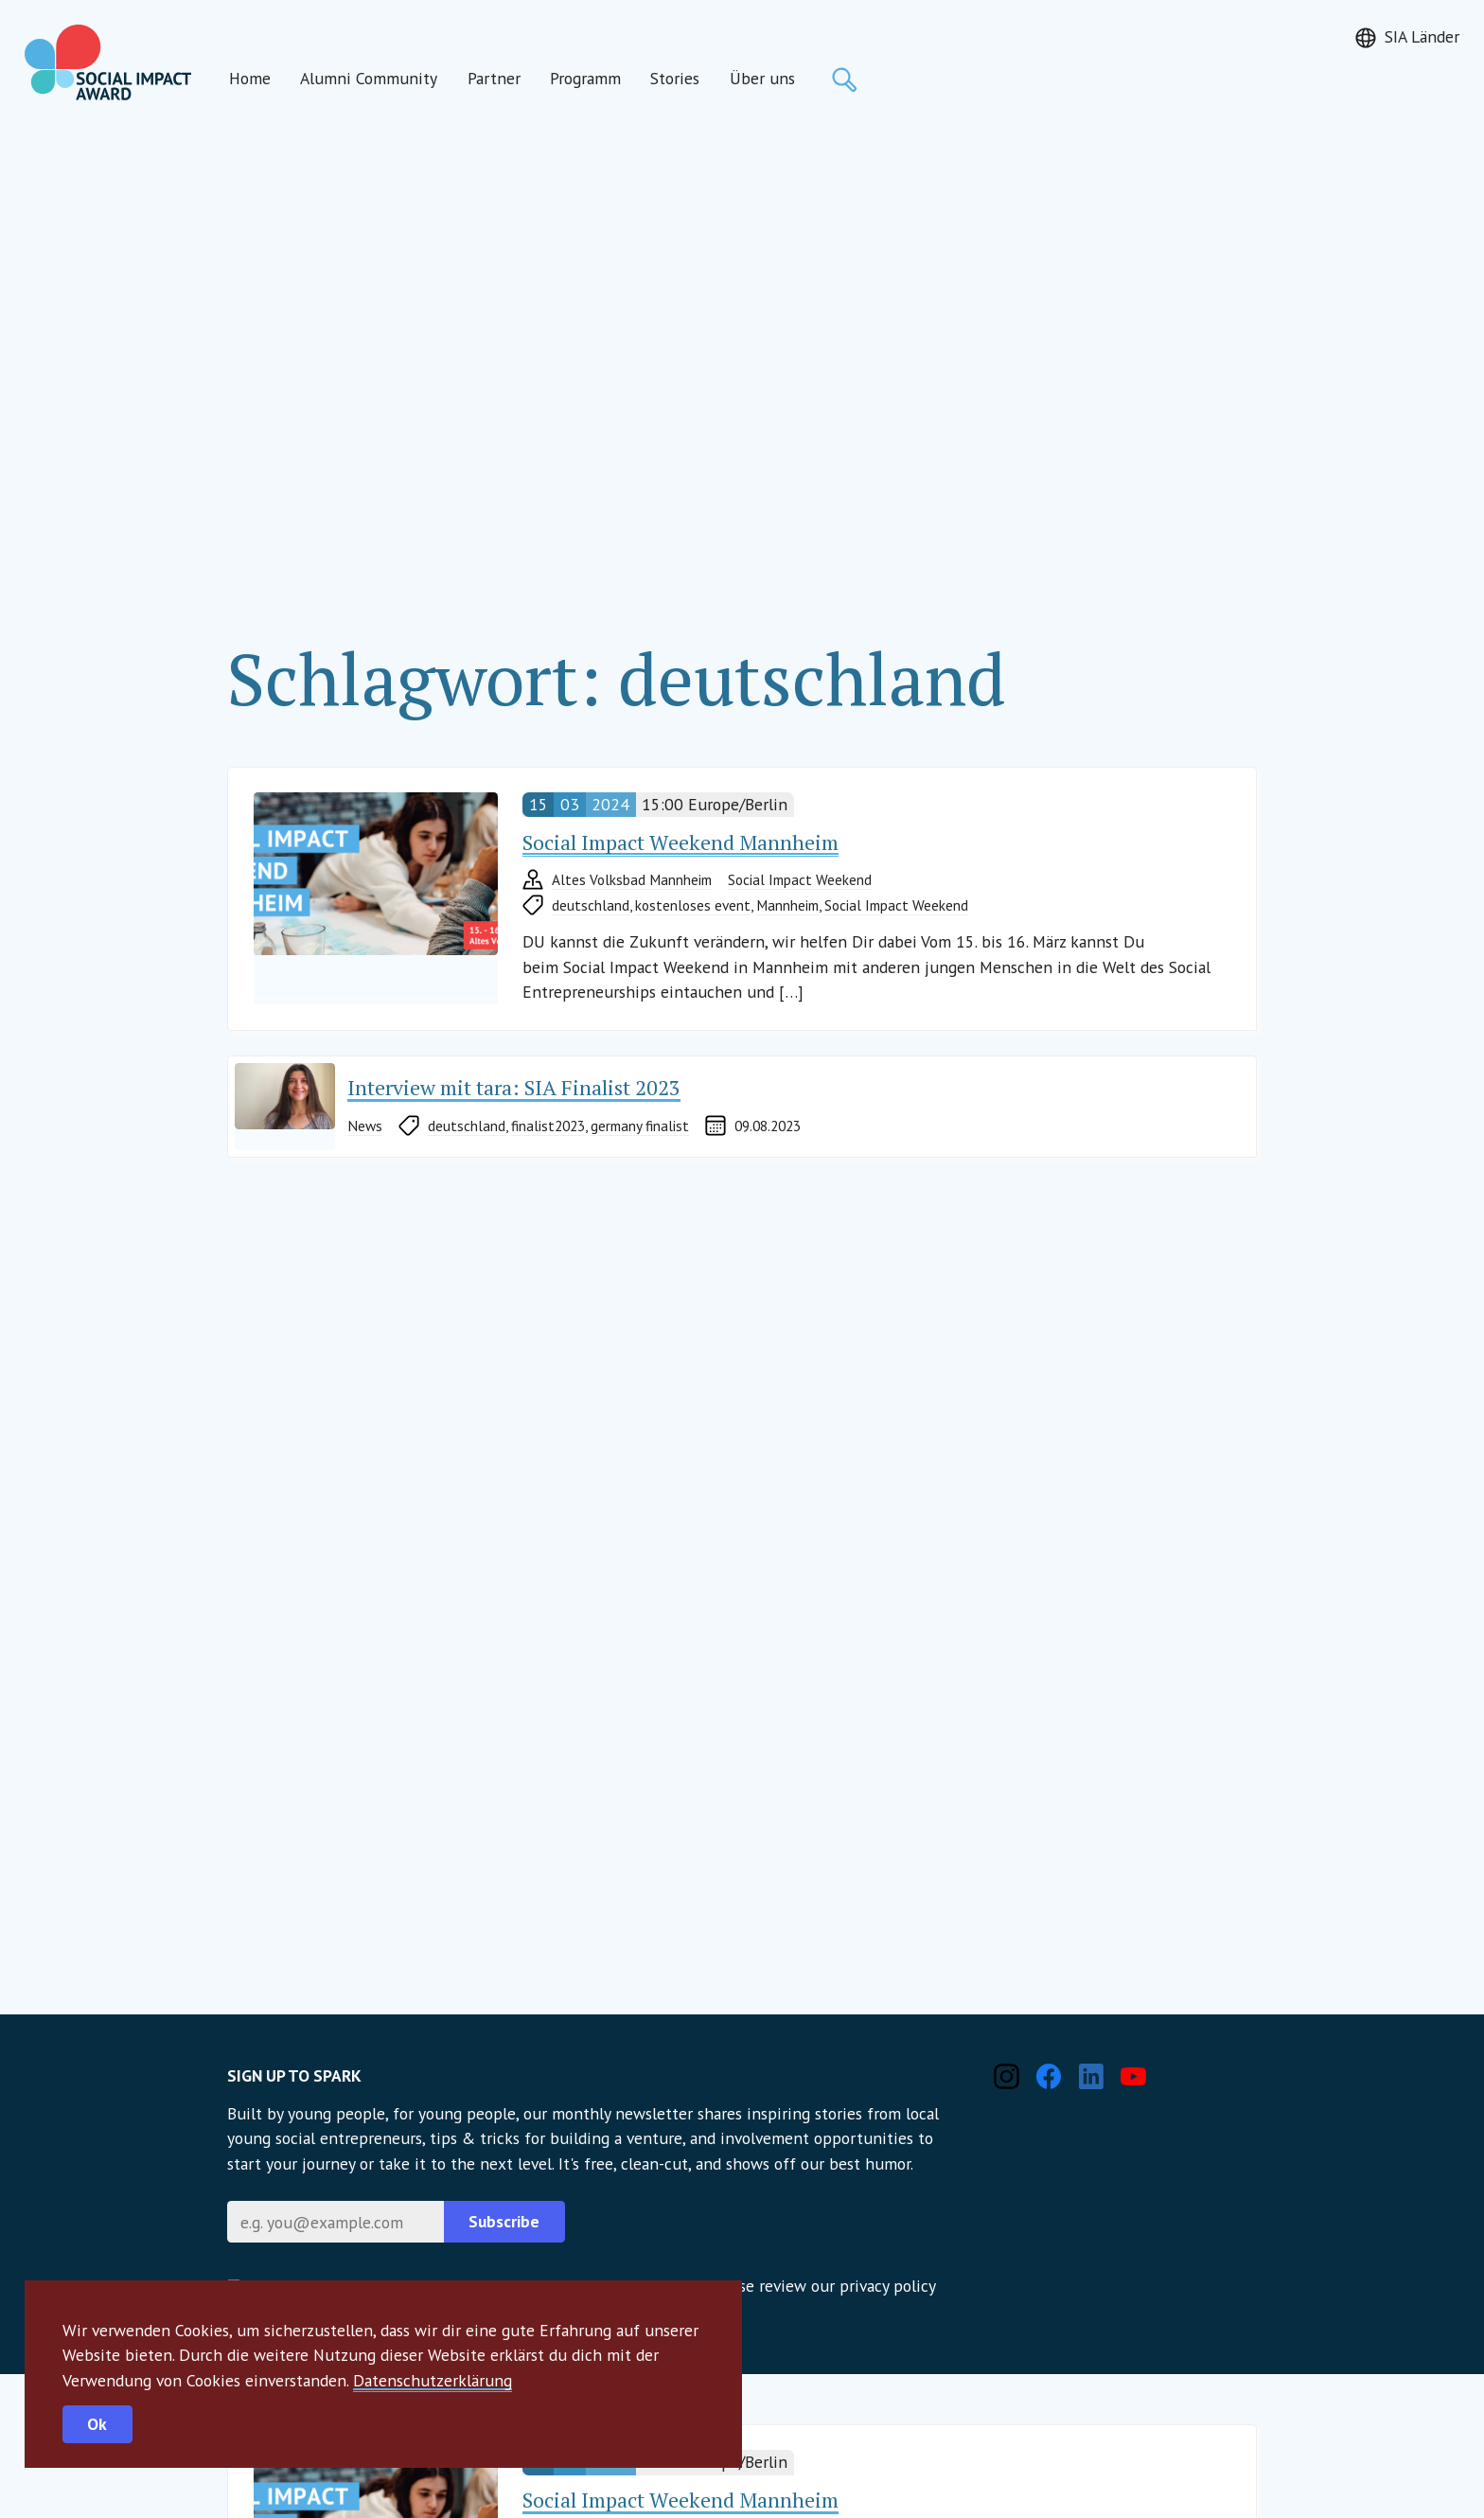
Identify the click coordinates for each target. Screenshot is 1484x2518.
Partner (494, 78)
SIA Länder (1422, 36)
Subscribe (503, 2221)
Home (250, 78)
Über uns (762, 78)
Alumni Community (368, 78)
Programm (585, 78)
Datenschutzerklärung (432, 2380)
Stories (674, 78)
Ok (97, 2424)
